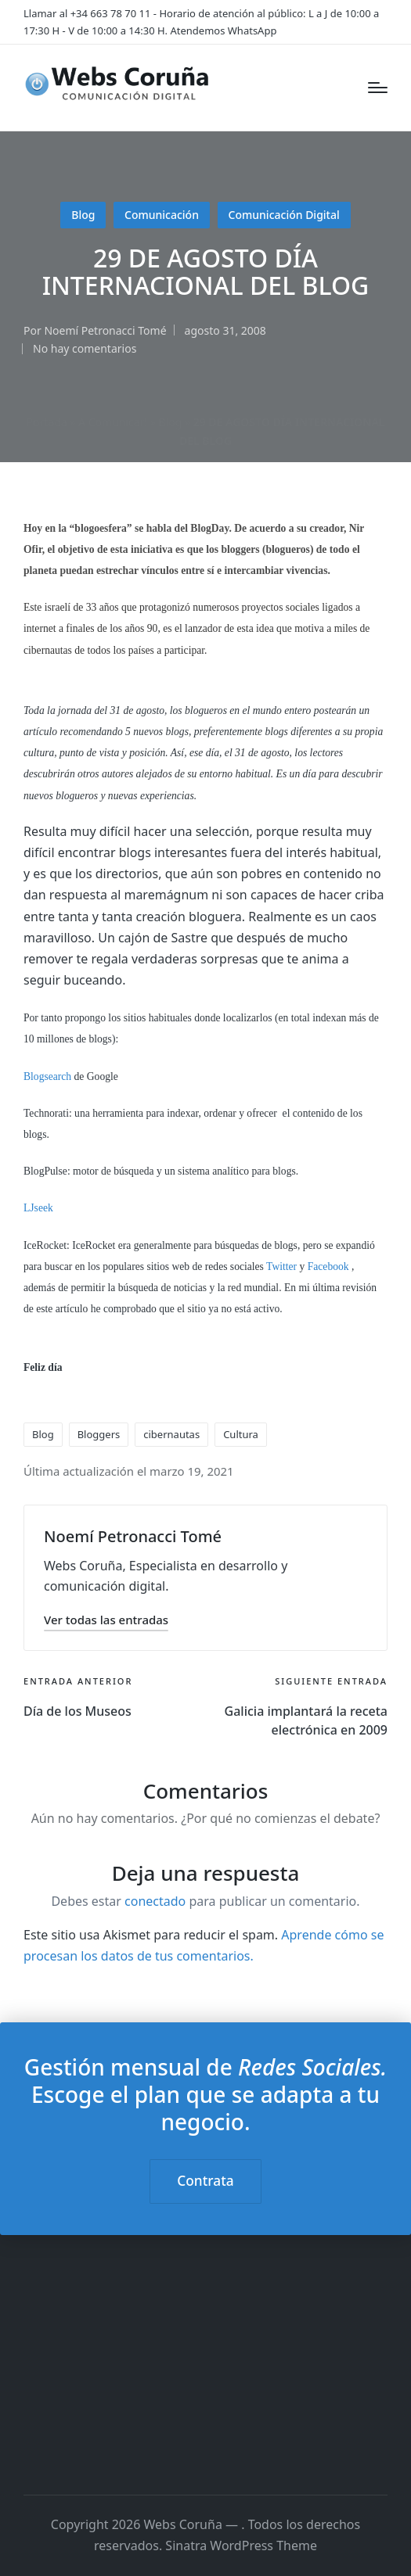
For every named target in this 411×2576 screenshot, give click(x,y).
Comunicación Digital (284, 214)
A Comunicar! (112, 421)
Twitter (281, 1266)
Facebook (328, 1266)
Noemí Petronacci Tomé (133, 1536)
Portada (47, 421)
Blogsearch (47, 1076)
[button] (106, 1620)
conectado (155, 1901)
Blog (83, 214)
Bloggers (99, 1434)
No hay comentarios (84, 348)
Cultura (240, 1434)
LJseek (38, 1208)
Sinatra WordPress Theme (241, 2545)
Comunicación (161, 214)
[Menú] (378, 87)
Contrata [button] (205, 2181)
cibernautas (171, 1434)
